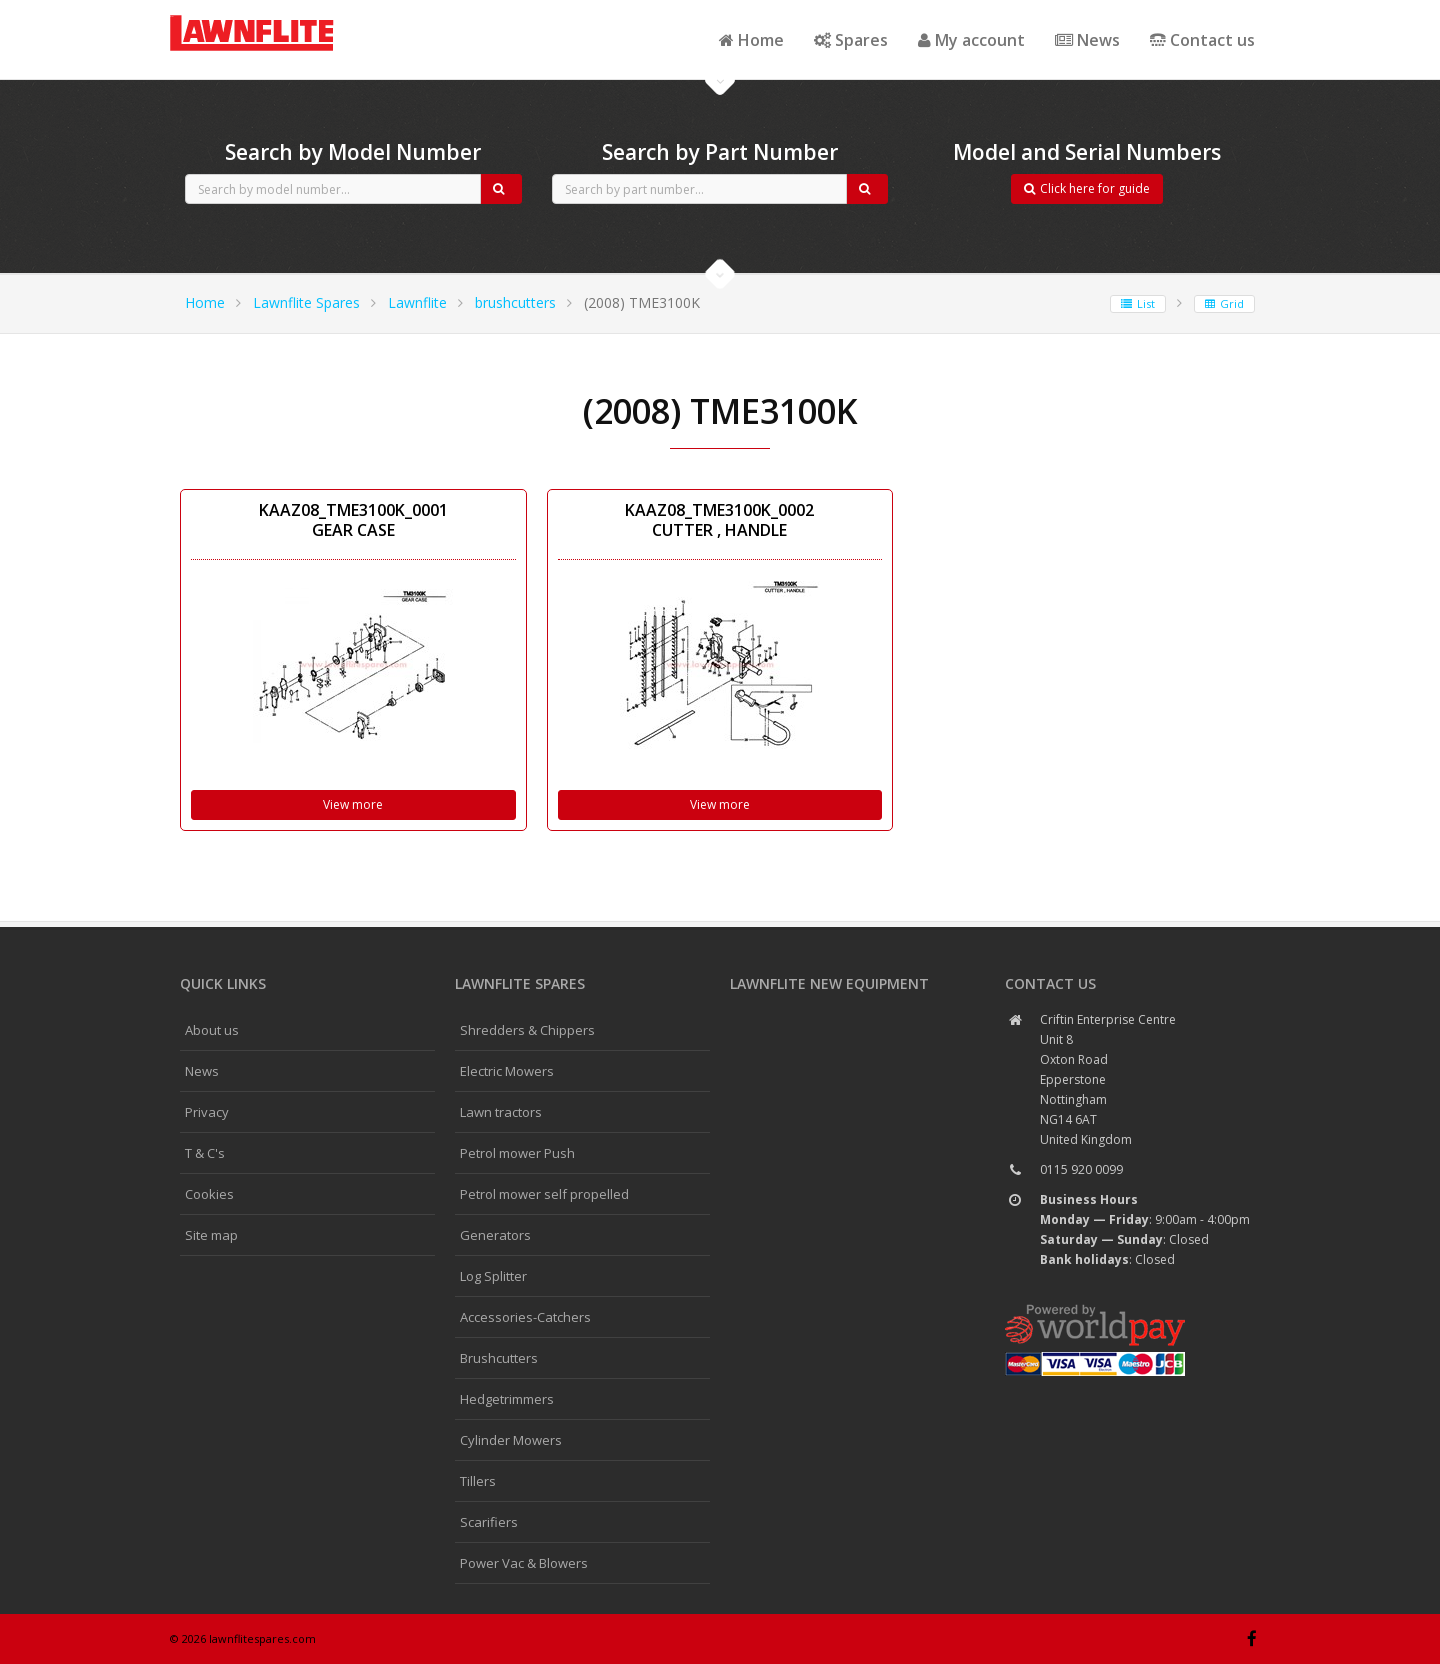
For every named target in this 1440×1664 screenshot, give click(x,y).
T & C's (205, 1153)
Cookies (209, 1194)
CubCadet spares (280, 16)
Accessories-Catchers (525, 1317)
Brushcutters (499, 1358)
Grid (1224, 303)
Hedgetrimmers (507, 1399)
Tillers (478, 1481)
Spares (851, 40)
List (1138, 303)
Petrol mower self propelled (544, 1194)
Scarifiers (489, 1522)
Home (751, 40)
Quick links (223, 983)
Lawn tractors (501, 1112)
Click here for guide (1087, 188)
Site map (211, 1235)
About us (212, 1030)
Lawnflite (417, 302)
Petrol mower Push (517, 1153)
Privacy (207, 1112)
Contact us (1202, 40)
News (1087, 40)
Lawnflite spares (520, 983)
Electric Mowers (507, 1071)
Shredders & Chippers (527, 1030)
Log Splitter (493, 1276)
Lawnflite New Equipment (829, 983)
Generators (495, 1235)
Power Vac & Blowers (524, 1563)
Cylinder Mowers (511, 1440)
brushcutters (515, 302)
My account (971, 40)
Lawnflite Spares (306, 302)
